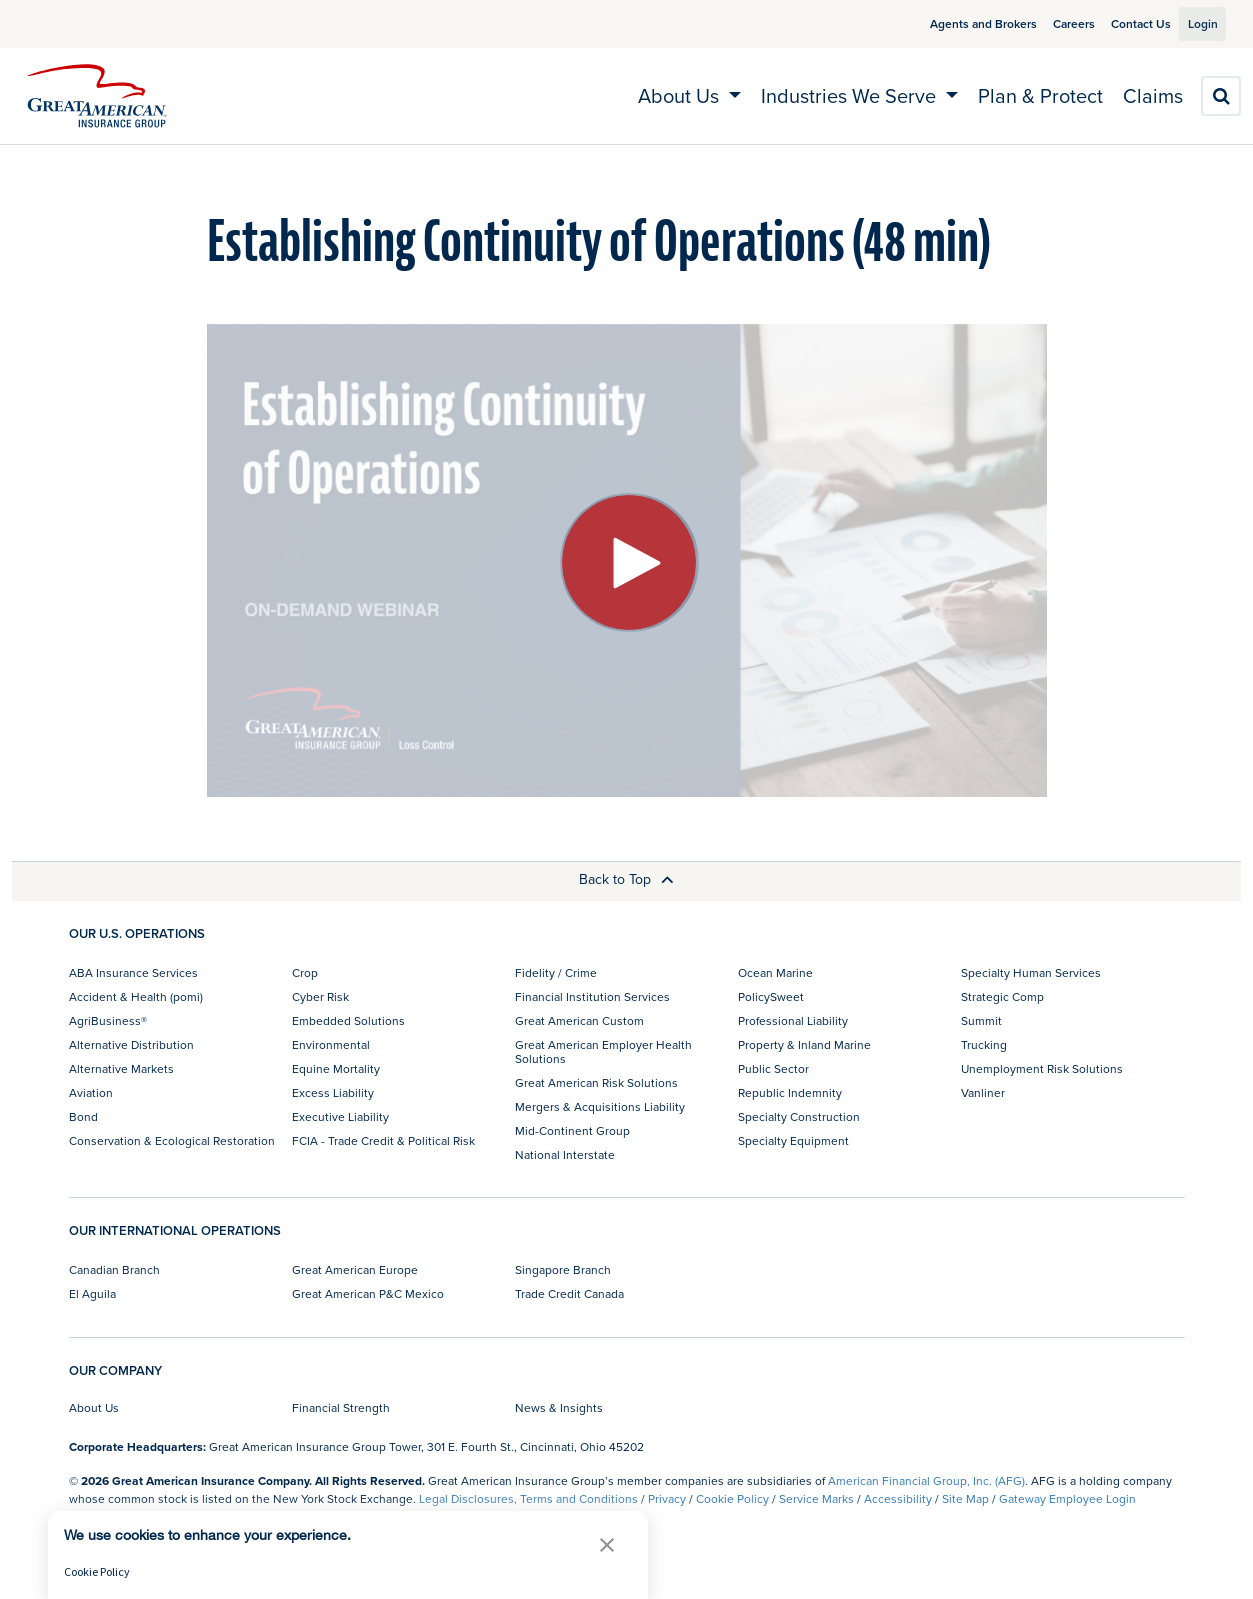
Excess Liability (333, 1092)
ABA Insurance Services (133, 972)
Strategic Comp (1002, 996)
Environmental (331, 1044)
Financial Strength (341, 1407)
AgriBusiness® (108, 1020)
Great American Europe (355, 1269)
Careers (1051, 23)
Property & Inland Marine (804, 1044)
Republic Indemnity (790, 1092)
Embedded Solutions (348, 1020)
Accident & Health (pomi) (136, 996)
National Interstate (565, 1154)
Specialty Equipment (793, 1140)
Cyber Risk (320, 996)
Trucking (984, 1044)
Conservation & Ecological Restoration (172, 1140)
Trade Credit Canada (569, 1293)
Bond (83, 1116)
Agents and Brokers (960, 23)
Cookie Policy (732, 1498)
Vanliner (983, 1092)
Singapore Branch (563, 1269)
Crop (305, 972)
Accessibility (898, 1498)
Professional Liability (793, 1020)
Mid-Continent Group (572, 1130)
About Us (94, 1407)
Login (1195, 23)
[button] (607, 1544)
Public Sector (773, 1068)
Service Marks (816, 1498)
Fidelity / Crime (556, 972)
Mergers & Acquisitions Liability (600, 1106)
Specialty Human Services (1031, 972)
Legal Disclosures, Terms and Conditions (528, 1498)
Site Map (965, 1498)
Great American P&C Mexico (368, 1293)
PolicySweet (771, 996)
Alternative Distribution (131, 1044)
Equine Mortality (336, 1068)
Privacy (667, 1498)
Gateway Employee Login (1067, 1498)
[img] (97, 96)
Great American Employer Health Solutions (603, 1051)
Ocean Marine (775, 972)
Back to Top (626, 879)
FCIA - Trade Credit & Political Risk (383, 1140)
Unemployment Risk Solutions (1042, 1068)
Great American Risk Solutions (596, 1082)
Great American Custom (579, 1020)
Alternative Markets (121, 1068)
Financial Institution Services (592, 996)
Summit (981, 1020)
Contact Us (1118, 23)
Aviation (91, 1092)
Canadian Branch (114, 1269)
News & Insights (559, 1407)
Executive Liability (340, 1116)
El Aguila (92, 1293)
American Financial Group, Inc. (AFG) (926, 1480)
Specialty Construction (799, 1116)
